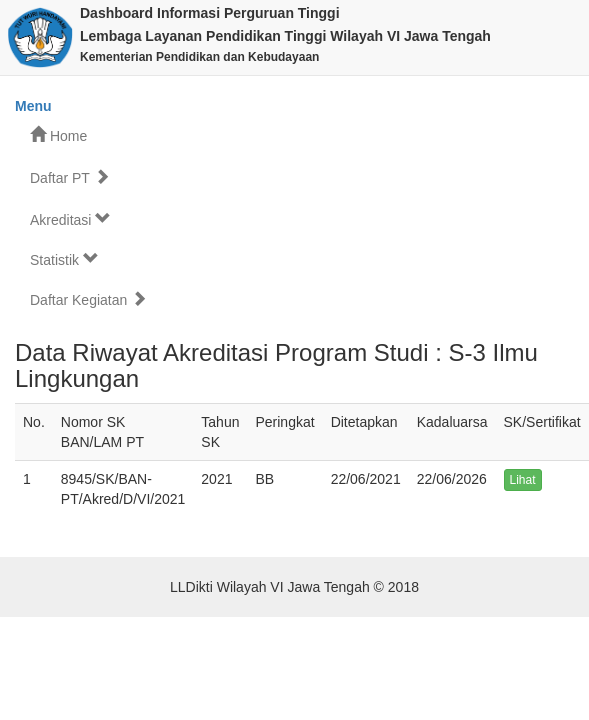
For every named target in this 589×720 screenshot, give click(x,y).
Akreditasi (70, 219)
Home (58, 135)
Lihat (523, 480)
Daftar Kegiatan (88, 299)
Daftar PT (70, 177)
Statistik (64, 259)
